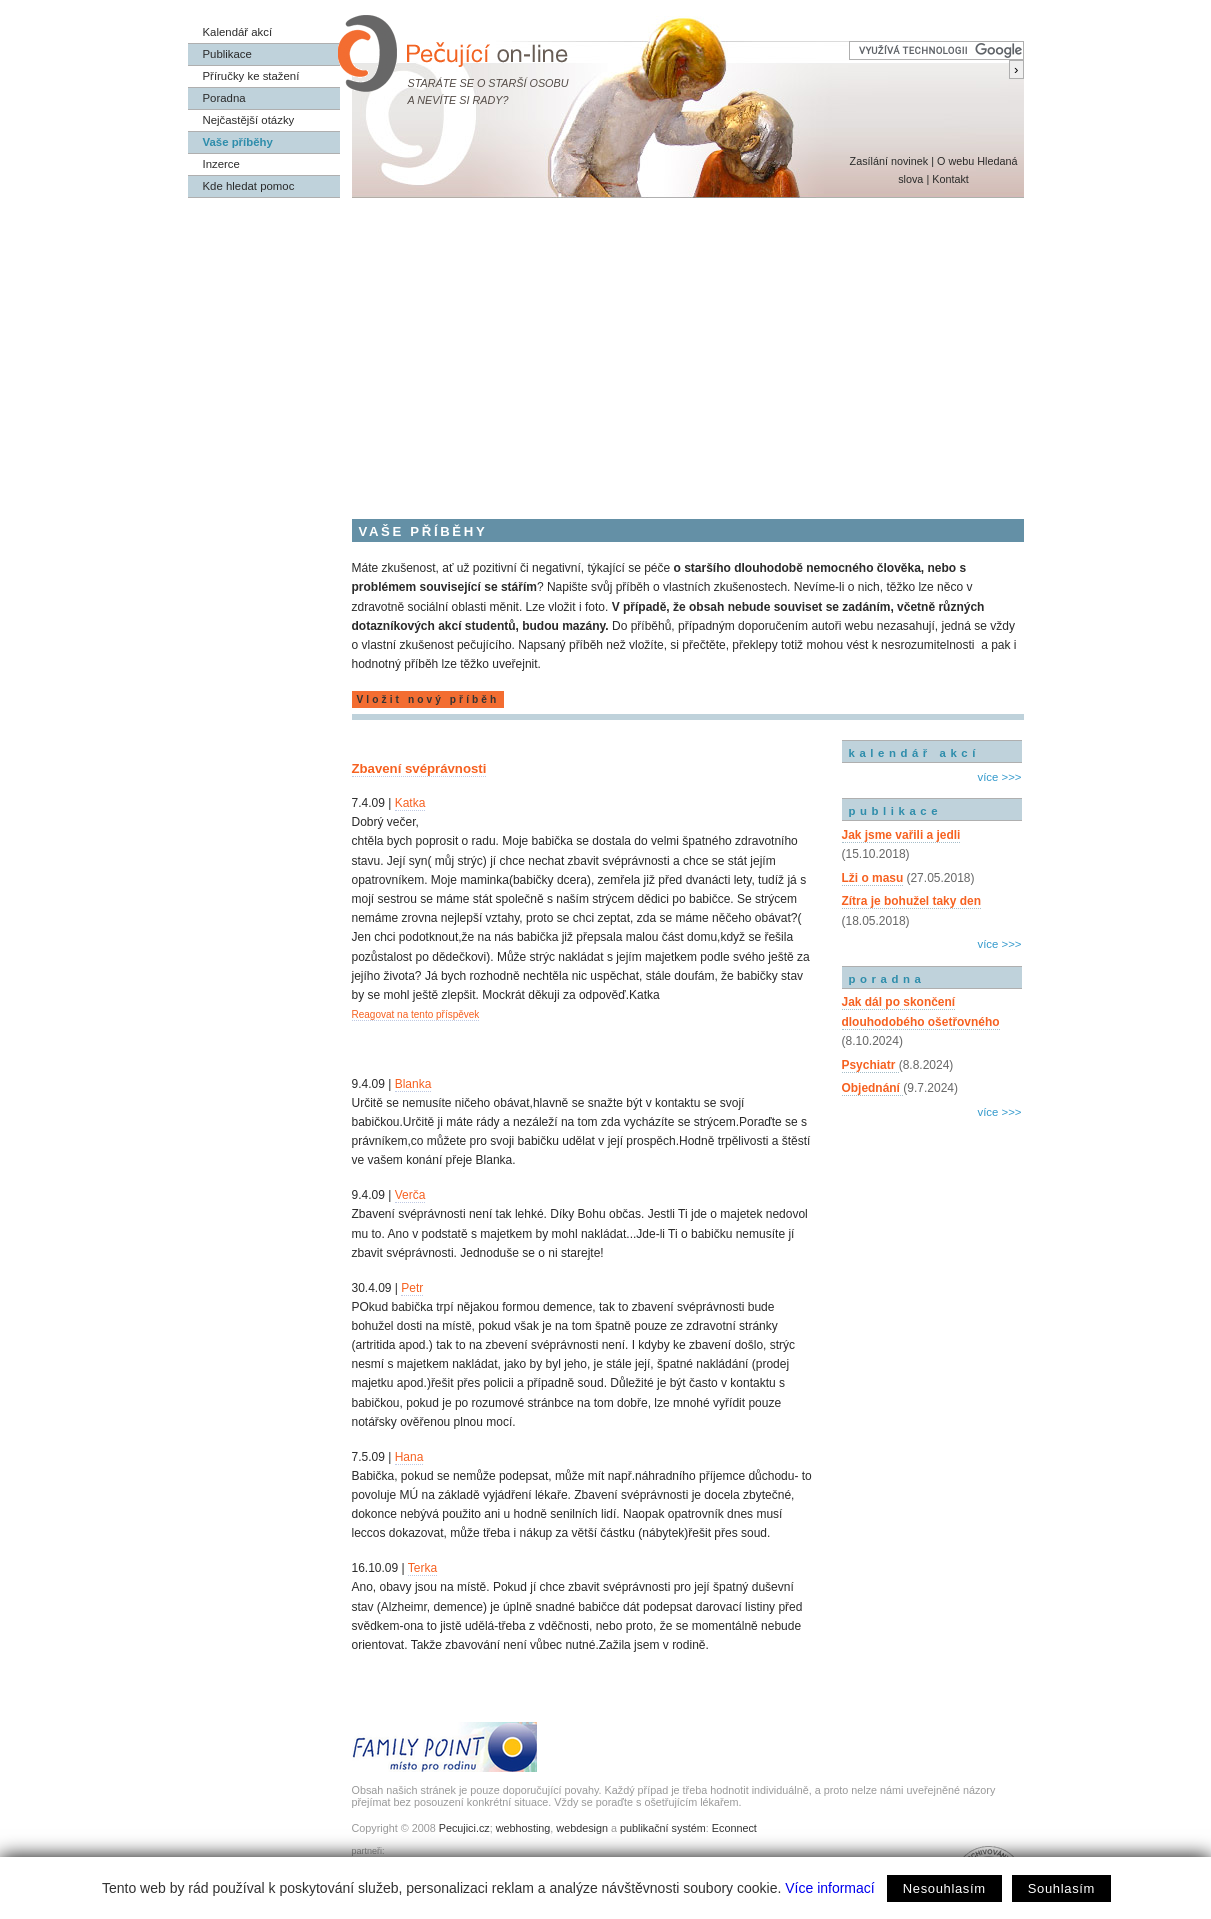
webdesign (582, 1828)
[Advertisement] (606, 348)
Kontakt (950, 179)
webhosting (523, 1828)
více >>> (999, 777)
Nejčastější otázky (249, 120)
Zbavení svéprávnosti (419, 768)
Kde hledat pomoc (249, 186)
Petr (412, 1288)
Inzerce (221, 164)
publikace (896, 811)
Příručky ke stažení (251, 76)
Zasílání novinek (889, 161)
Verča (410, 1195)
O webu (955, 161)
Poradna (224, 98)
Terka (422, 1568)
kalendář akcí (914, 753)
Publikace (227, 54)
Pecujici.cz (464, 1828)
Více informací (829, 1888)
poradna (887, 979)
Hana (409, 1457)
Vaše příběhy (238, 142)
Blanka (413, 1084)
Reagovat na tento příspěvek (416, 1014)
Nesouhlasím (944, 1888)
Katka (410, 803)
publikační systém (663, 1828)
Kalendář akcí (238, 32)
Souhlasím (1061, 1888)
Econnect (734, 1828)
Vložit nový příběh (428, 699)
